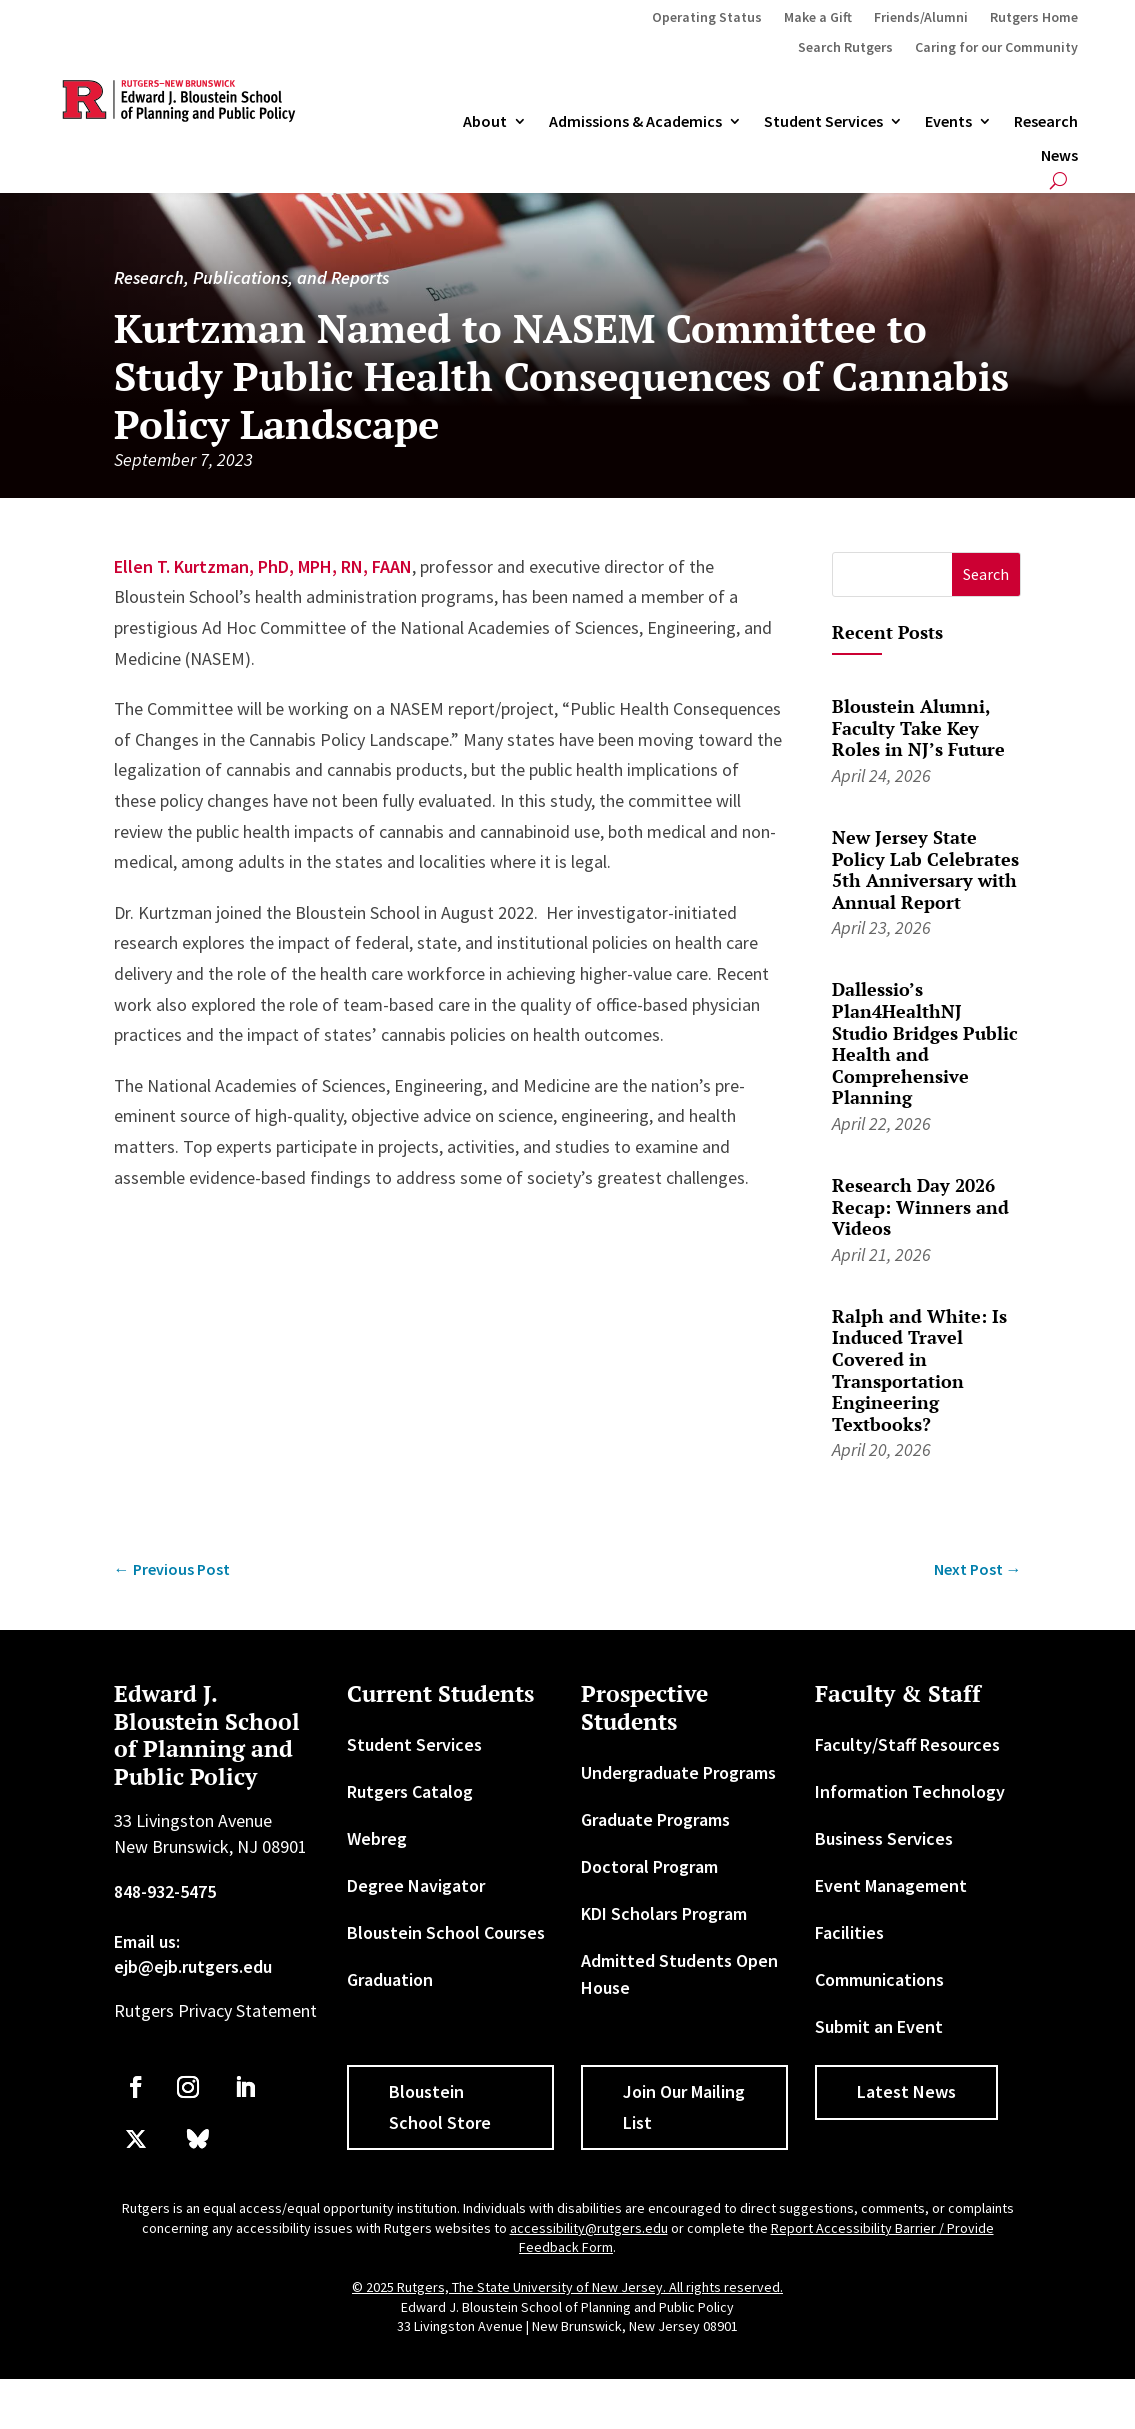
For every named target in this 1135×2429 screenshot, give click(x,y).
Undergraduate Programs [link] (678, 1772)
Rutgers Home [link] (1034, 18)
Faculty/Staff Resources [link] (907, 1744)
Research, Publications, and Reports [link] (251, 277)
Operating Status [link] (707, 18)
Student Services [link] (823, 122)
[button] (986, 574)
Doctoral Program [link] (649, 1866)
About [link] (485, 122)
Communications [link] (879, 1979)
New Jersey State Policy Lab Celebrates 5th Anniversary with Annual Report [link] (925, 869)
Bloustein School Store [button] (440, 2107)
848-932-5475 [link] (165, 1891)
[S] (892, 574)
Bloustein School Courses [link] (446, 1932)
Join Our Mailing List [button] (684, 2107)
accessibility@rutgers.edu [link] (589, 2228)
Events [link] (948, 122)
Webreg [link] (377, 1838)
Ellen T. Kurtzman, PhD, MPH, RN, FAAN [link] (263, 566)
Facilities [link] (849, 1932)
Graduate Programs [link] (655, 1819)
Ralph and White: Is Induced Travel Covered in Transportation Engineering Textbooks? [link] (919, 1370)
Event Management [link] (891, 1885)
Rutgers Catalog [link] (410, 1791)
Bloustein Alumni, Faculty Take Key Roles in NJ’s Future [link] (918, 727)
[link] (172, 1569)
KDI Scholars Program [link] (664, 1913)
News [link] (1059, 156)
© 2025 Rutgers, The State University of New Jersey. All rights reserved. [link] (567, 2287)
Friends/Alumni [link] (921, 18)
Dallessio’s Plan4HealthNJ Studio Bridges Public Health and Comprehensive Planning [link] (925, 1043)
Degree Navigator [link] (416, 1885)
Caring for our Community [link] (996, 48)
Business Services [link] (884, 1838)
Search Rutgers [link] (845, 48)
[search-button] (1058, 180)
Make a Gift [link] (818, 18)
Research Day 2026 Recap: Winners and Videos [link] (920, 1206)
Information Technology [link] (910, 1791)
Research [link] (1046, 122)
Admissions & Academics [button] (635, 122)
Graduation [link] (390, 1979)
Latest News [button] (906, 2091)
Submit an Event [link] (879, 2026)
